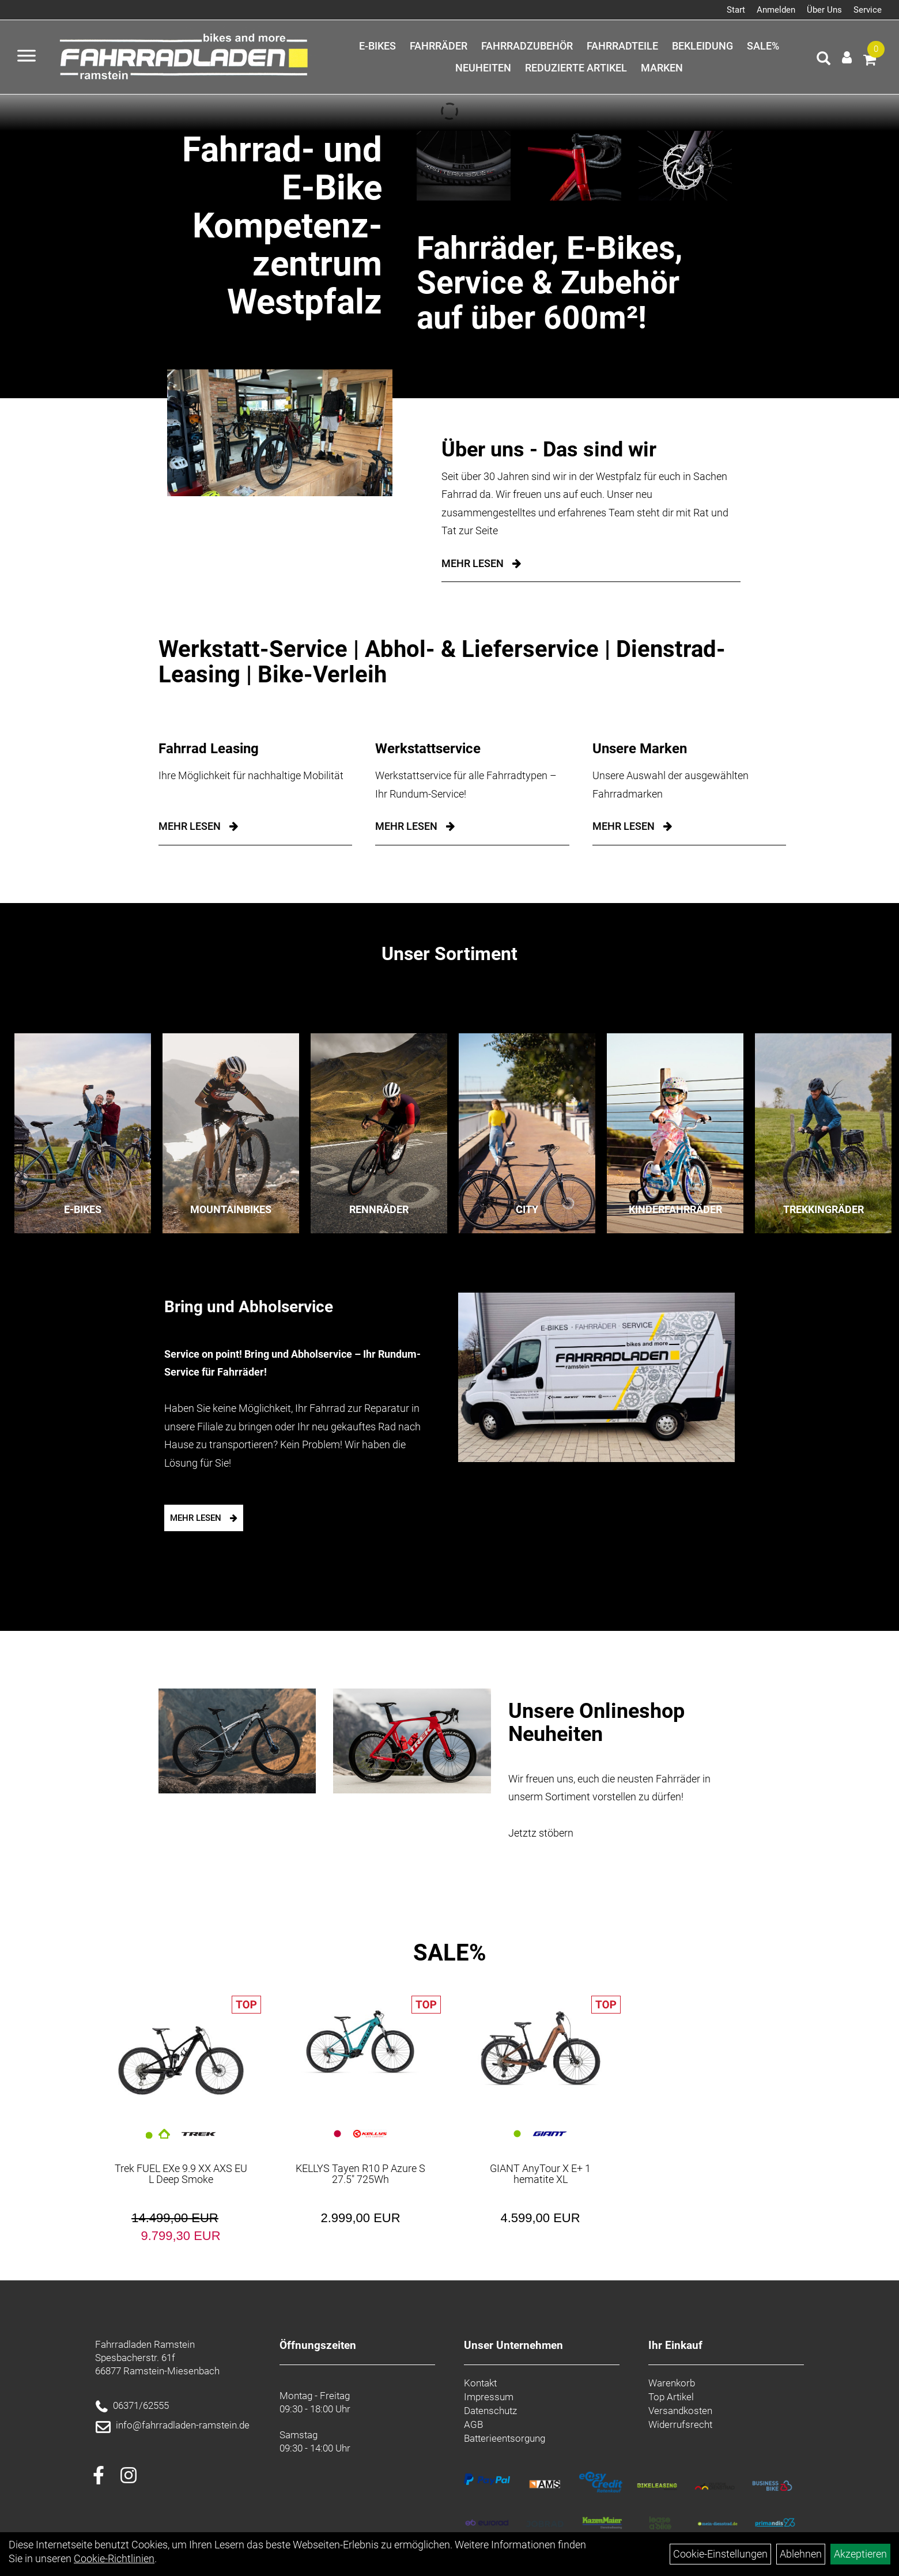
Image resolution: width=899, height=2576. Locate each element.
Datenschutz (490, 2410)
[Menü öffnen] (26, 57)
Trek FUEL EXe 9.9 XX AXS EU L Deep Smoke (181, 2174)
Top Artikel (671, 2397)
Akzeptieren (860, 2554)
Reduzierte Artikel (576, 68)
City (527, 1209)
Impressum (488, 2397)
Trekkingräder (823, 1209)
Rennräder (379, 1209)
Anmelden (776, 10)
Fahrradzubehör (527, 46)
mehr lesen (189, 826)
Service (867, 10)
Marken (662, 68)
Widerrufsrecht (680, 2424)
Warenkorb (671, 2383)
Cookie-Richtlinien (114, 2558)
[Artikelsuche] (823, 60)
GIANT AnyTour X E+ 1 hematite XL (540, 2174)
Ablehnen (801, 2554)
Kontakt (480, 2383)
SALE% (763, 46)
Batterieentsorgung (504, 2438)
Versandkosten (680, 2410)
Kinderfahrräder (675, 1209)
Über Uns (824, 10)
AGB (473, 2424)
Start (736, 10)
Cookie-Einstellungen (720, 2554)
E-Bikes (377, 46)
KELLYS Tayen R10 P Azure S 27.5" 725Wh (360, 2174)
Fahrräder (438, 46)
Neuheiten (483, 68)
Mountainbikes (230, 1209)
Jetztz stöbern (540, 1833)
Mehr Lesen (472, 563)
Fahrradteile (622, 46)
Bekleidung (702, 46)
